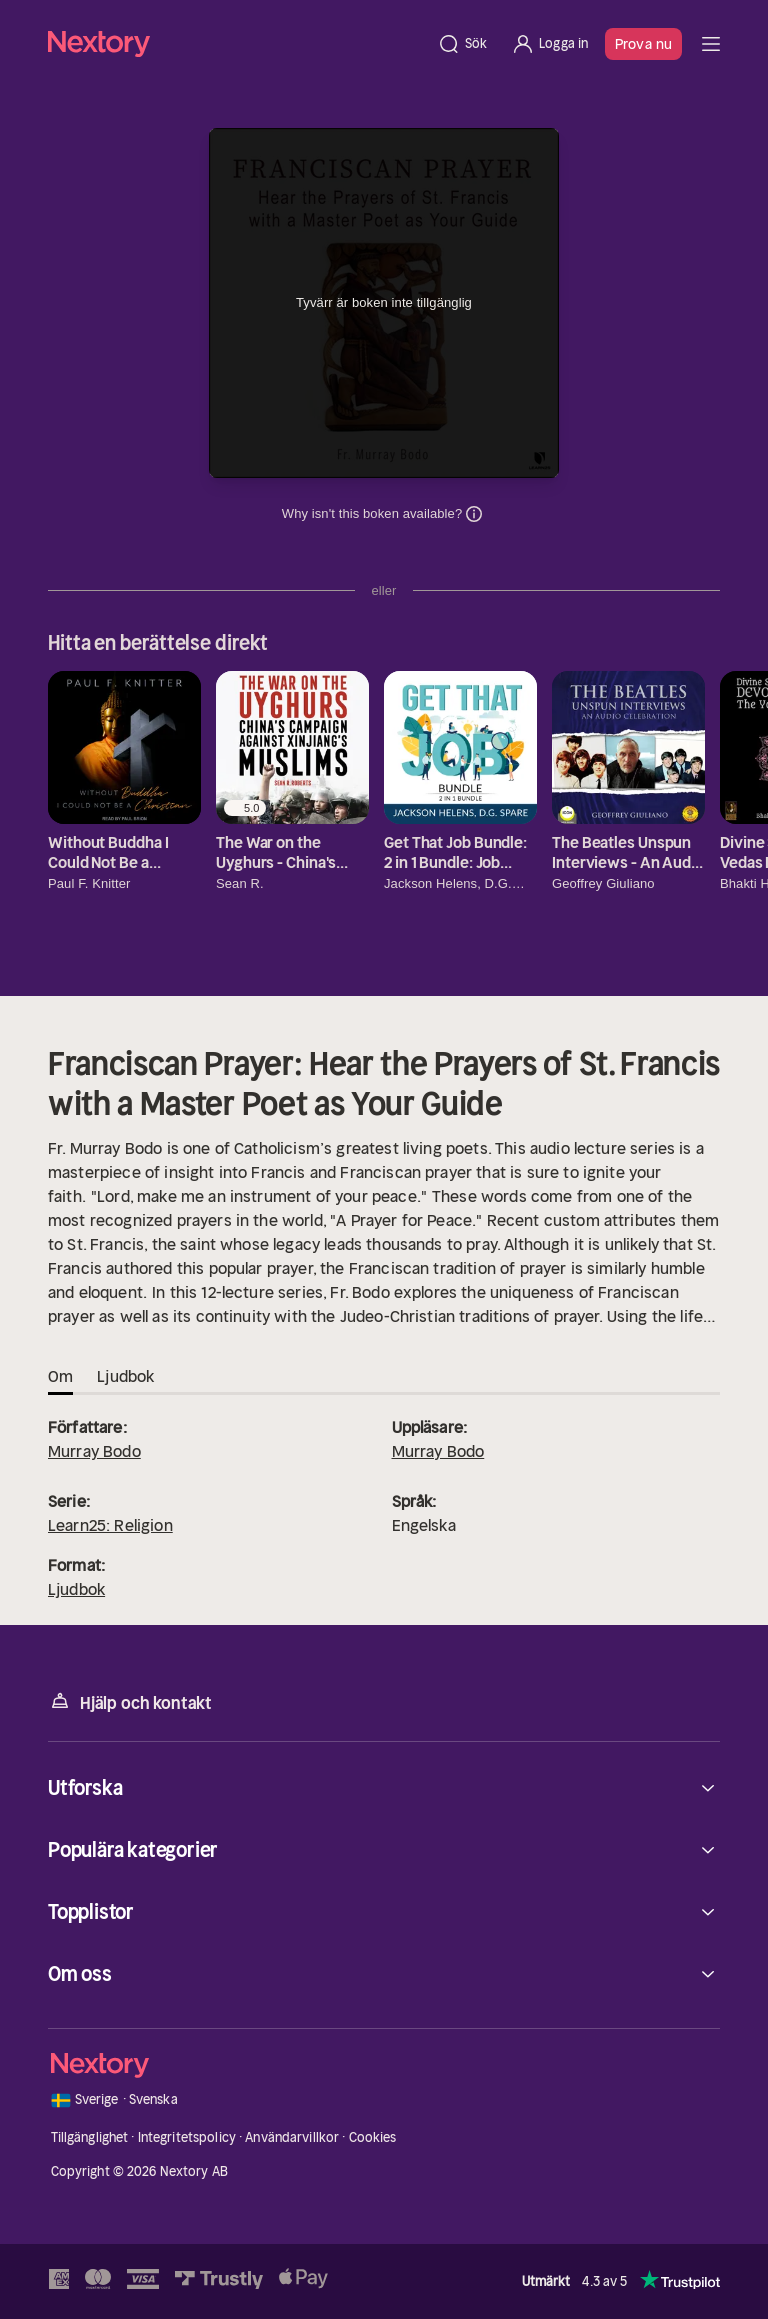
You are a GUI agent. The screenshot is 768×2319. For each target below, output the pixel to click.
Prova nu (643, 44)
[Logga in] (549, 44)
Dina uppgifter (474, 514)
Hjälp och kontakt (130, 1701)
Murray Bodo (94, 1451)
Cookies (373, 2137)
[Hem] (236, 43)
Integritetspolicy (187, 2137)
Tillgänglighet (90, 2137)
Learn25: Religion (110, 1525)
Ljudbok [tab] (125, 1376)
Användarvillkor (292, 2137)
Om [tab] (60, 1376)
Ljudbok (76, 1589)
